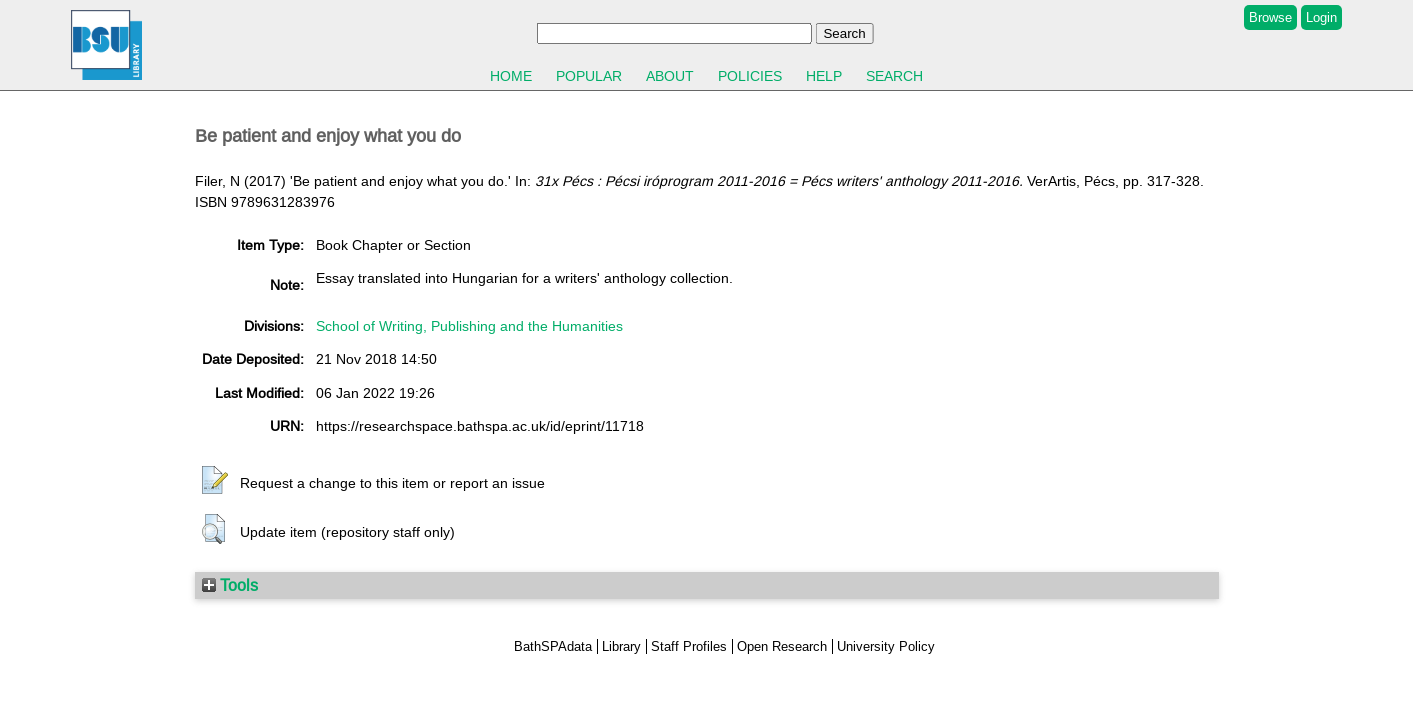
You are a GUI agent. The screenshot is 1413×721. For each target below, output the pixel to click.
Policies (750, 76)
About (670, 76)
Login (1321, 17)
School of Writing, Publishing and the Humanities (469, 326)
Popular (589, 76)
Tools (230, 585)
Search (894, 76)
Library (621, 646)
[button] (215, 481)
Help (824, 76)
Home (511, 76)
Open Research (782, 646)
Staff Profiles (689, 646)
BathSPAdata (553, 646)
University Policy (886, 646)
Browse (1270, 17)
